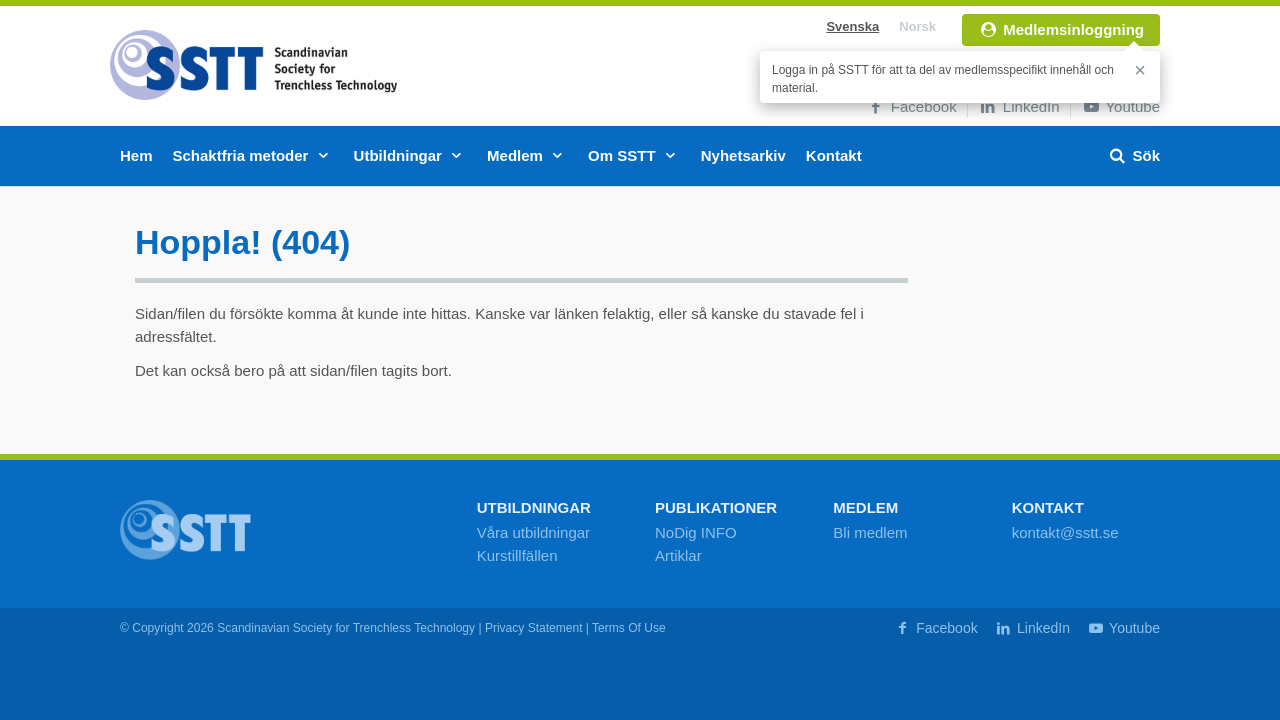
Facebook (911, 106)
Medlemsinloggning (1061, 29)
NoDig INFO (696, 532)
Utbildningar (411, 155)
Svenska (852, 26)
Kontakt (834, 155)
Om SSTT (634, 155)
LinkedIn (1019, 106)
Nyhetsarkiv (743, 155)
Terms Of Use (629, 628)
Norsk (917, 26)
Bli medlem (870, 532)
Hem (136, 155)
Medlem (527, 155)
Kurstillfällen (517, 555)
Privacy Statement (534, 628)
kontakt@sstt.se (1065, 532)
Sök (1133, 155)
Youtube (1120, 106)
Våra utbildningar (533, 532)
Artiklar (678, 555)
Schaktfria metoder (253, 155)
